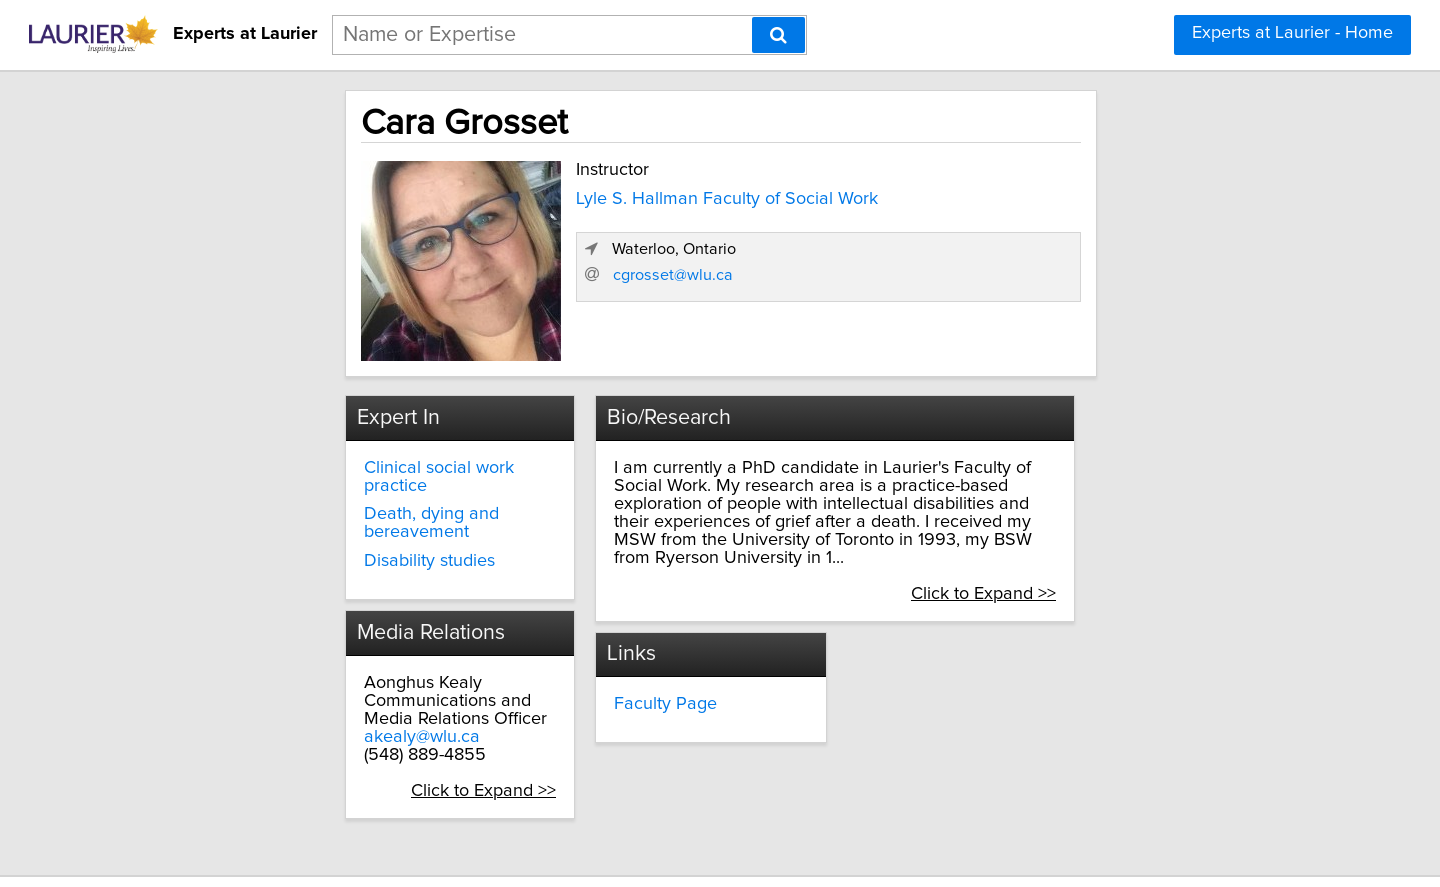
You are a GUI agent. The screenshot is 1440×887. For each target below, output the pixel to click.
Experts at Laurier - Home (1292, 33)
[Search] (778, 35)
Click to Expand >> (427, 747)
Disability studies (301, 517)
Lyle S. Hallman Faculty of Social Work (588, 194)
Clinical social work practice (345, 460)
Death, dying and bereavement (358, 489)
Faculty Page (609, 660)
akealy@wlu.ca (294, 693)
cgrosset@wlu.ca (991, 325)
